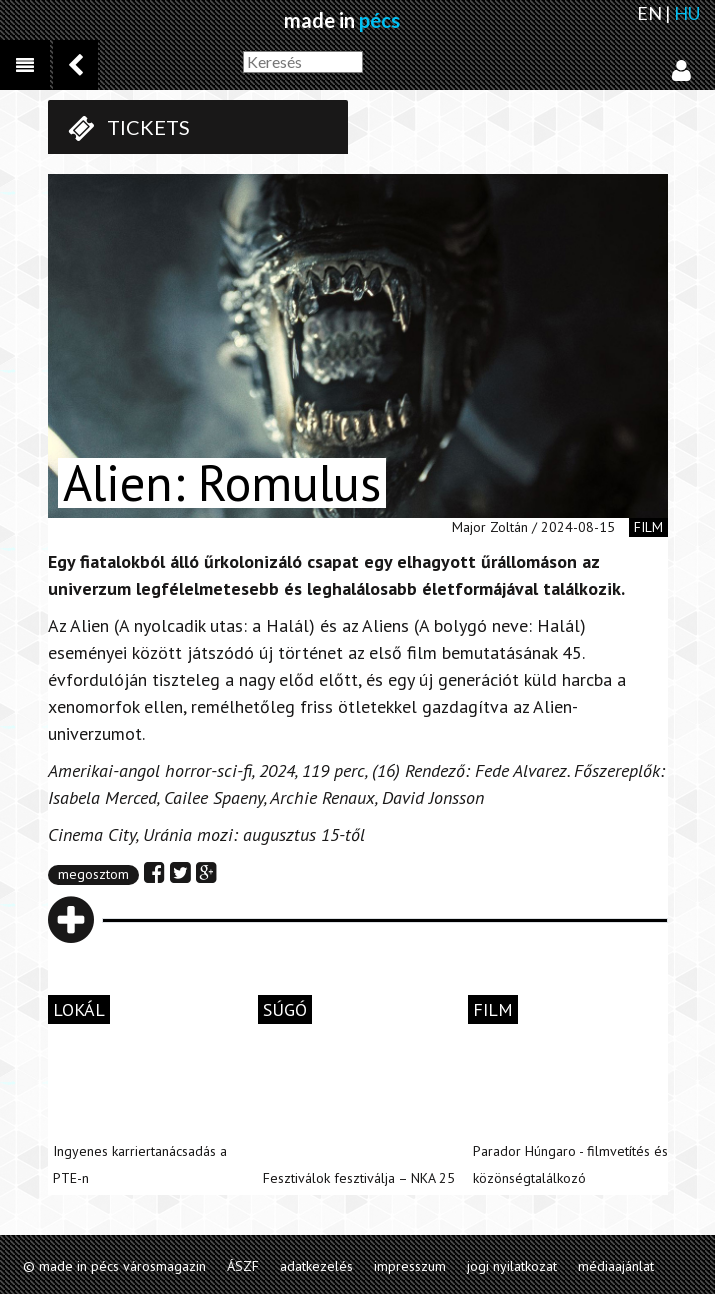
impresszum (410, 1266)
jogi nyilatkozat (512, 1266)
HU (687, 13)
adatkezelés (316, 1266)
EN (649, 13)
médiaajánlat (616, 1266)
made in (342, 20)
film (648, 527)
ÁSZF (243, 1266)
